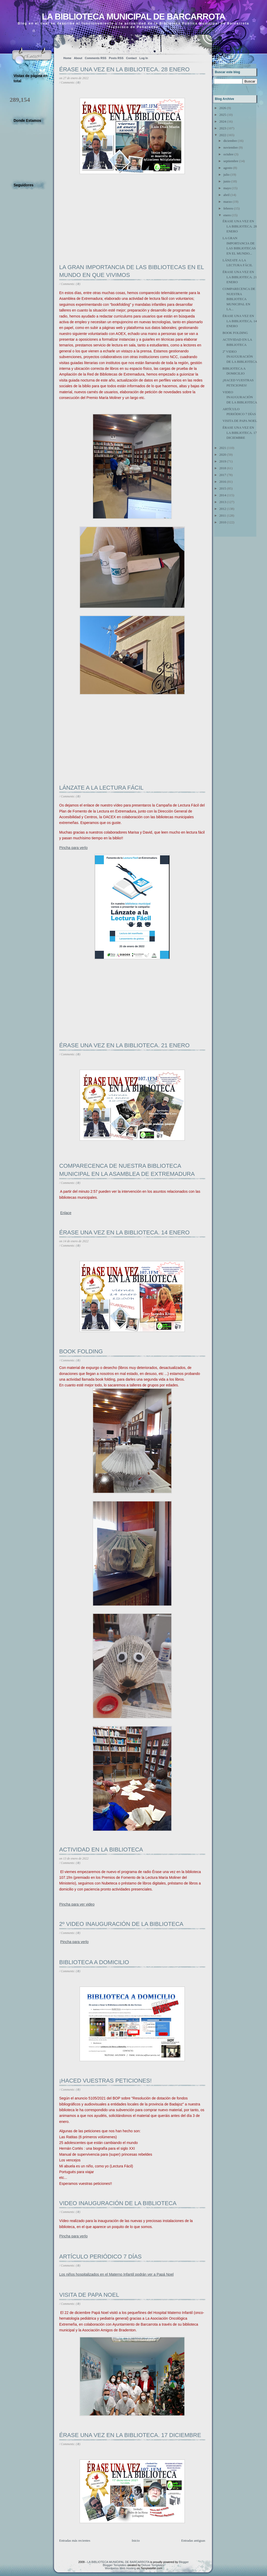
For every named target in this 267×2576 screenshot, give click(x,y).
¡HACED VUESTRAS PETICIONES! (105, 2080)
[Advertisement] (98, 228)
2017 (222, 475)
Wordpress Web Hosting (120, 2568)
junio (226, 181)
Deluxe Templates (153, 2565)
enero (227, 215)
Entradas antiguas (193, 2540)
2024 (222, 121)
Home (67, 58)
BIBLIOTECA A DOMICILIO (94, 1962)
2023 (222, 128)
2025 (222, 115)
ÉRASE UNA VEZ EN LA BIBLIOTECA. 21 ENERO (124, 1045)
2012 (222, 509)
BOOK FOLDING (81, 1351)
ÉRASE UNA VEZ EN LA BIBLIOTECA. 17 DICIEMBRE (130, 2435)
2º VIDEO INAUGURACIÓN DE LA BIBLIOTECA (121, 1924)
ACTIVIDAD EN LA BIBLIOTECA (101, 1849)
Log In (143, 58)
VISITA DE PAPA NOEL (89, 2295)
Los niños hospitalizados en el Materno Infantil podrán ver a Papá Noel (116, 2274)
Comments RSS (95, 58)
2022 (222, 135)
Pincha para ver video (76, 1904)
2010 (222, 522)
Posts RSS (116, 58)
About (78, 58)
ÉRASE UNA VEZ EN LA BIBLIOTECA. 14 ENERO (124, 1232)
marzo (227, 202)
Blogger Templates (114, 2565)
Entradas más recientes (74, 2540)
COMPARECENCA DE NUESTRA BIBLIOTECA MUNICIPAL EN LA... (238, 299)
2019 (222, 461)
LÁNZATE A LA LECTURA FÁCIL (101, 787)
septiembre (230, 161)
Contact (131, 58)
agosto (227, 168)
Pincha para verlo (74, 1942)
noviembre (230, 147)
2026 (222, 108)
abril (226, 195)
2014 (222, 495)
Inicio (135, 2540)
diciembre (230, 141)
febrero (228, 208)
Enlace (65, 1213)
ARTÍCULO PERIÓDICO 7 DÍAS (100, 2256)
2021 (222, 448)
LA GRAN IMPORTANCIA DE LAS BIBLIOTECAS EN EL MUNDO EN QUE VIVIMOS (131, 271)
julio (226, 174)
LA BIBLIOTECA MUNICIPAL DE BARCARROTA (133, 16)
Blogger (184, 2562)
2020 (222, 454)
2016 (222, 482)
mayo (227, 188)
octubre (228, 154)
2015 (222, 488)
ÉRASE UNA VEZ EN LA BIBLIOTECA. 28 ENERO (124, 69)
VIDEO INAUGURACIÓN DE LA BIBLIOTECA (118, 2203)
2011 (222, 515)
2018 (222, 468)
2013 (222, 502)
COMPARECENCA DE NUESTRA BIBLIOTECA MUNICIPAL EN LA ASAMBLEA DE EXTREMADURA (127, 1170)
